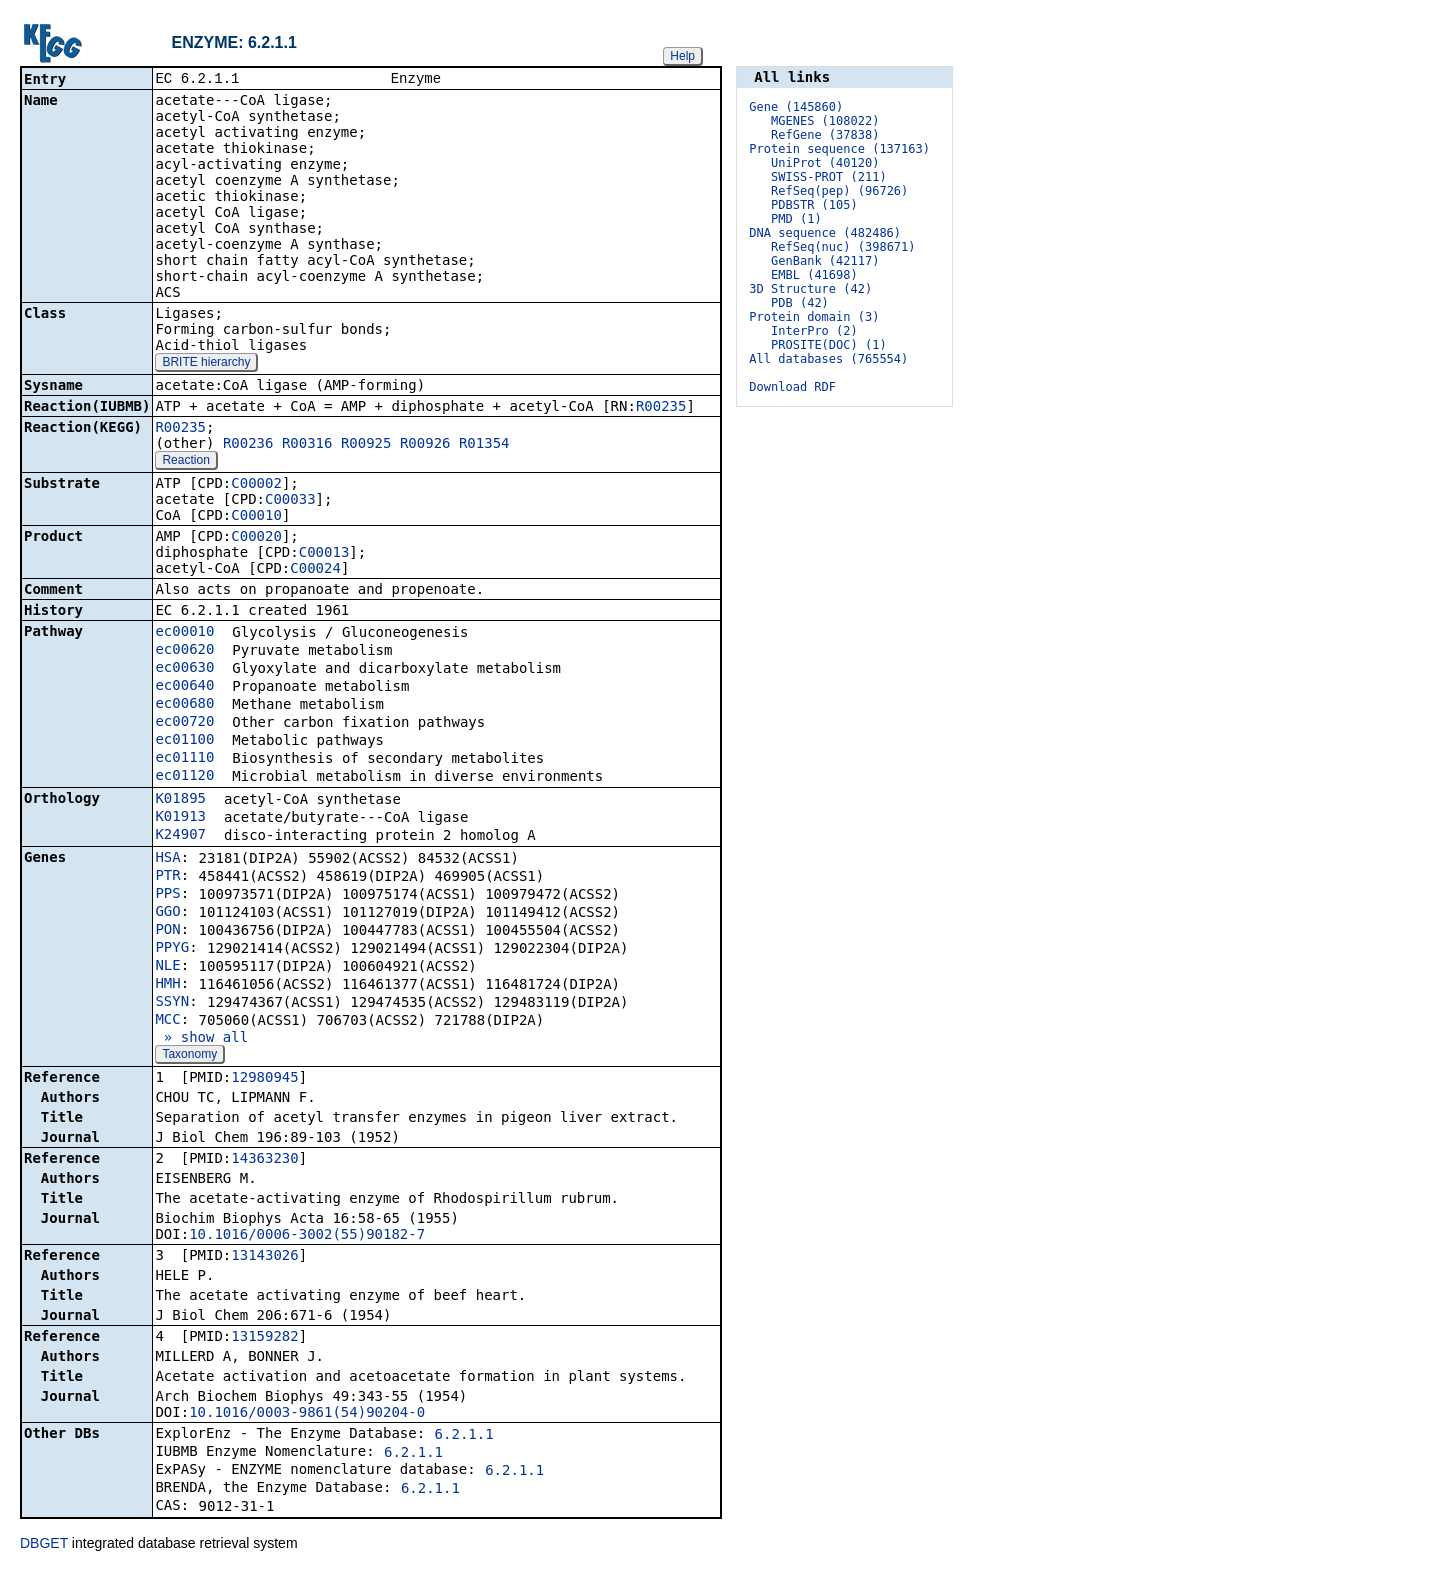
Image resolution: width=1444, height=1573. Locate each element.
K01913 (180, 818)
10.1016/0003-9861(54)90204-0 (307, 1414)
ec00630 (184, 669)
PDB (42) (800, 303)
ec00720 (184, 723)
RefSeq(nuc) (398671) (843, 247)
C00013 (324, 554)
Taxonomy (189, 1056)
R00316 (307, 445)
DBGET (44, 1545)
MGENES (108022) (825, 121)
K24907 (180, 836)
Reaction (185, 462)
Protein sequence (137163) (839, 149)
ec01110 (184, 759)
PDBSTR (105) (814, 205)
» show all (201, 1039)
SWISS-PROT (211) (829, 177)
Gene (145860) (796, 107)
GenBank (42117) (825, 261)
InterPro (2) (814, 331)
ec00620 (184, 651)
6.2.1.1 (464, 1436)
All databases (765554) (828, 359)
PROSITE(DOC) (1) (829, 345)
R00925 (366, 445)
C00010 (256, 517)
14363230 (264, 1160)
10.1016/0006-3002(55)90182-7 (307, 1236)
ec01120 (184, 777)
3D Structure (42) (810, 289)
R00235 (661, 408)
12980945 (264, 1079)
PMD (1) (796, 219)
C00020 (256, 538)
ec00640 (184, 687)
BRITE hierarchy (206, 364)
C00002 (256, 485)
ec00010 (184, 633)
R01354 (484, 445)
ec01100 (184, 741)
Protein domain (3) (814, 317)
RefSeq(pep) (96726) (839, 191)
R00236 (248, 445)
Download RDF (792, 387)
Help (682, 56)
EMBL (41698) (814, 275)
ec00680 (184, 705)
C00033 (290, 501)
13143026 (264, 1257)
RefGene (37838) (825, 135)
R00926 (425, 445)
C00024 (315, 570)
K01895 (180, 800)
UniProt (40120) (825, 163)
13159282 (264, 1338)
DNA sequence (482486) (825, 233)
